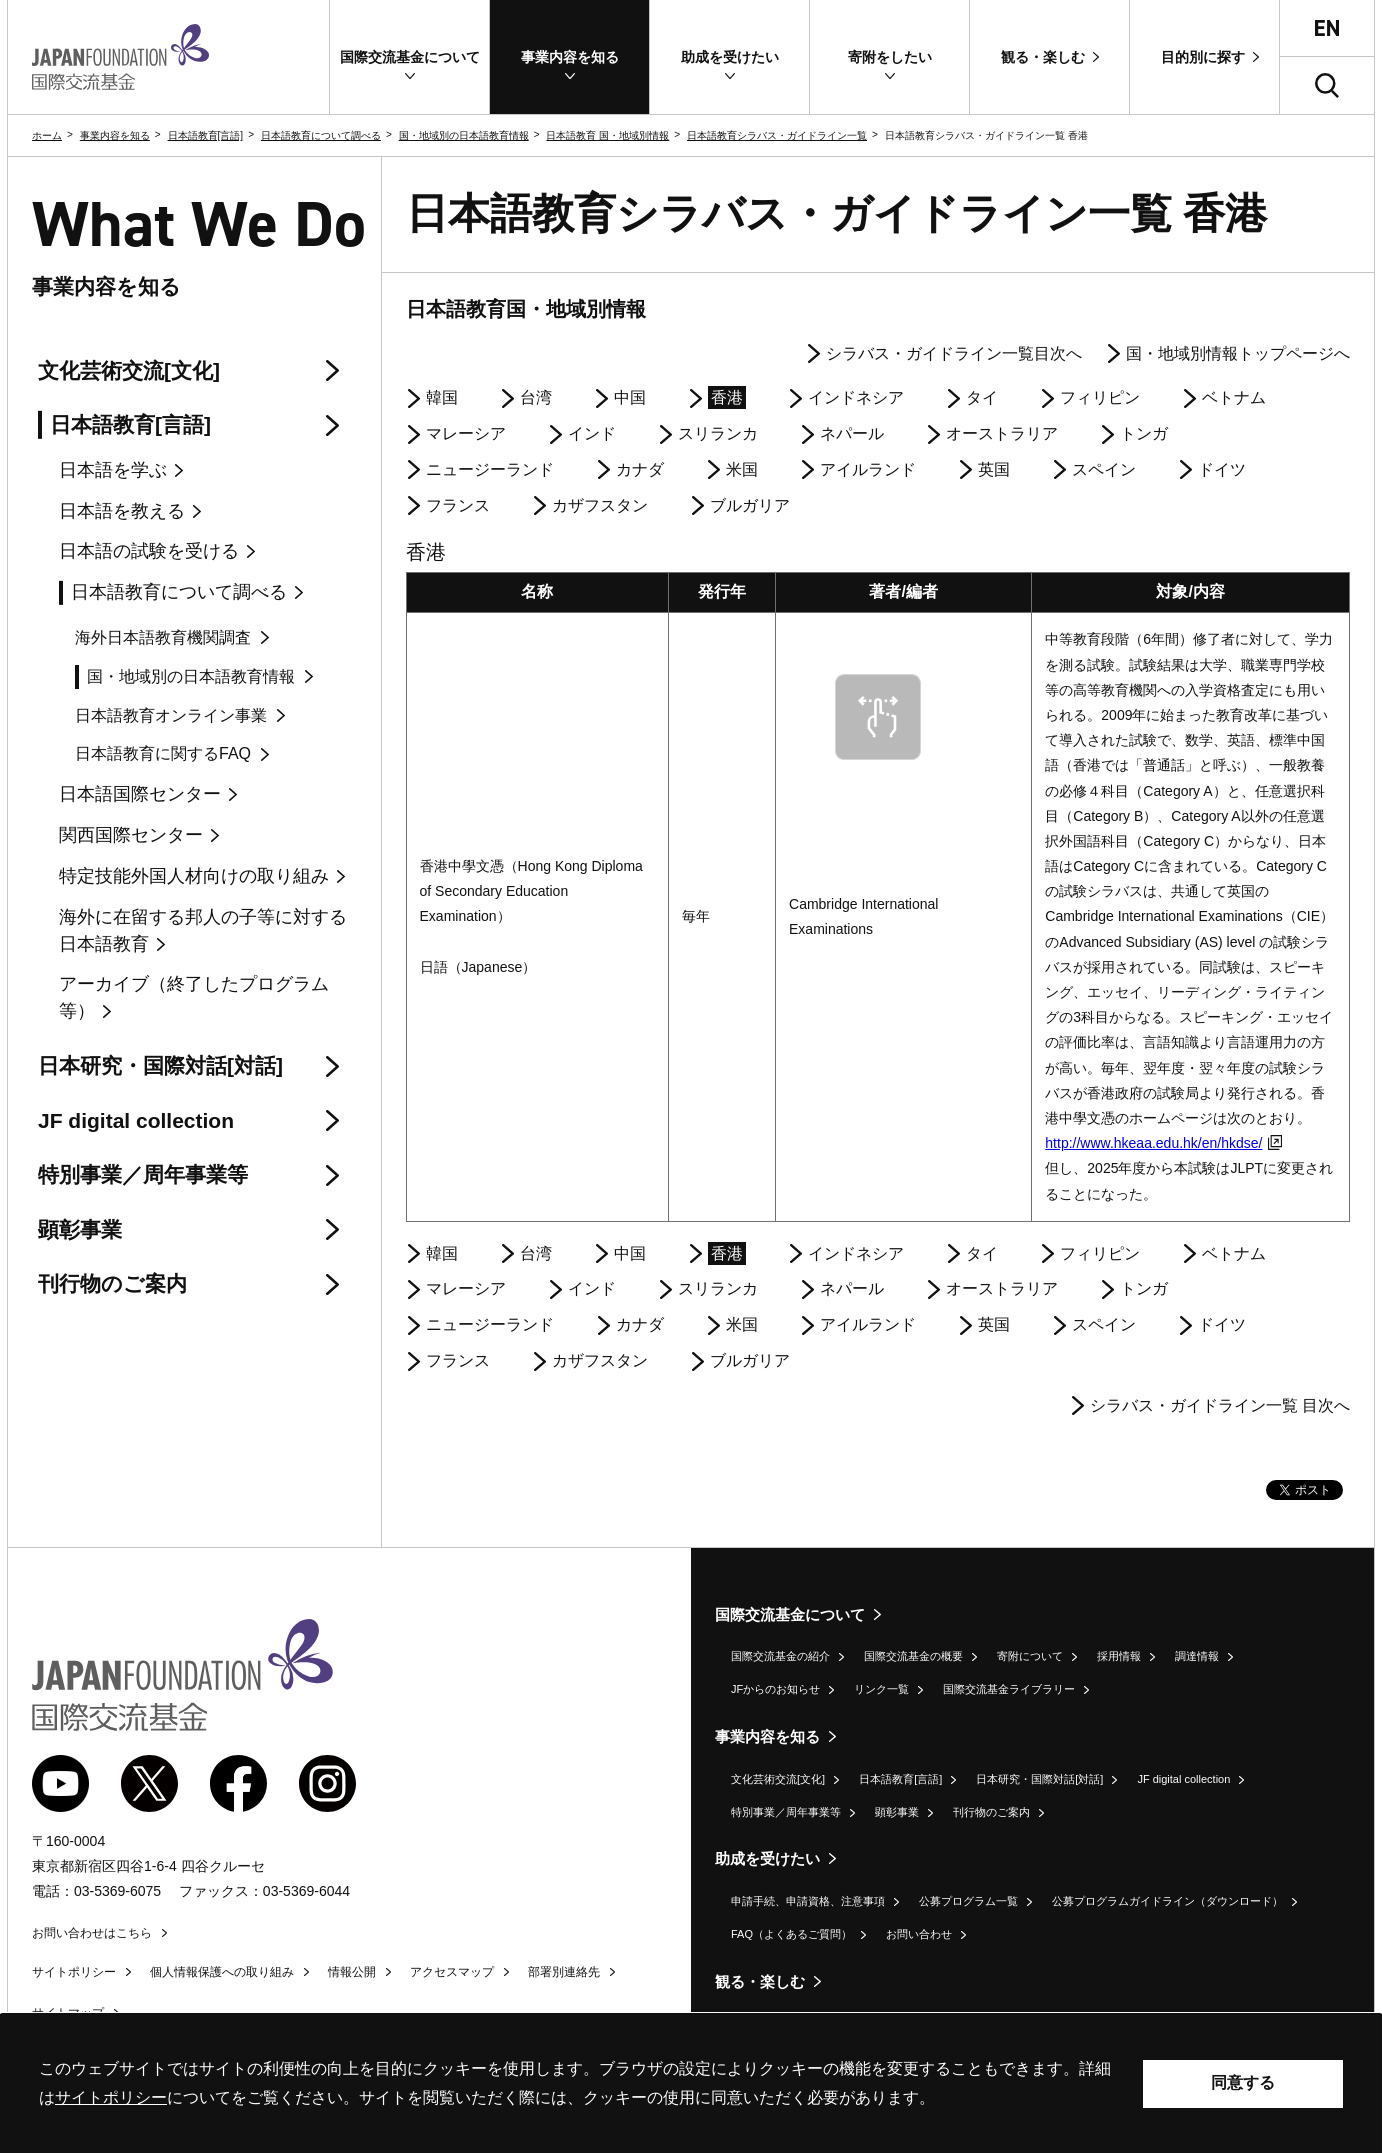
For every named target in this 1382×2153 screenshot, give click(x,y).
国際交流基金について (790, 1614)
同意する (1243, 2082)
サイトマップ (68, 2013)
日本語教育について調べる (321, 135)
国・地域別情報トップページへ (1238, 353)
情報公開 (352, 1972)
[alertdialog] (691, 2083)
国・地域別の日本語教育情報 (464, 135)
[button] (409, 57)
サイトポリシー (74, 1972)
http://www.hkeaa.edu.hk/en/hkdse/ (1163, 1143)
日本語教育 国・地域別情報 (607, 135)
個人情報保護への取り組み (222, 1972)
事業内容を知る (115, 135)
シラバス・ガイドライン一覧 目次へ (1220, 1405)
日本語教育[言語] (206, 135)
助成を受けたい (767, 1858)
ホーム (47, 135)
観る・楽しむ (760, 1981)
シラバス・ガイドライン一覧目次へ (954, 353)
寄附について (1030, 1656)
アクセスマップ (452, 1972)
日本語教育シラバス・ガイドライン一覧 (777, 135)
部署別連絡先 (564, 1972)
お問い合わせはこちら (92, 1933)
